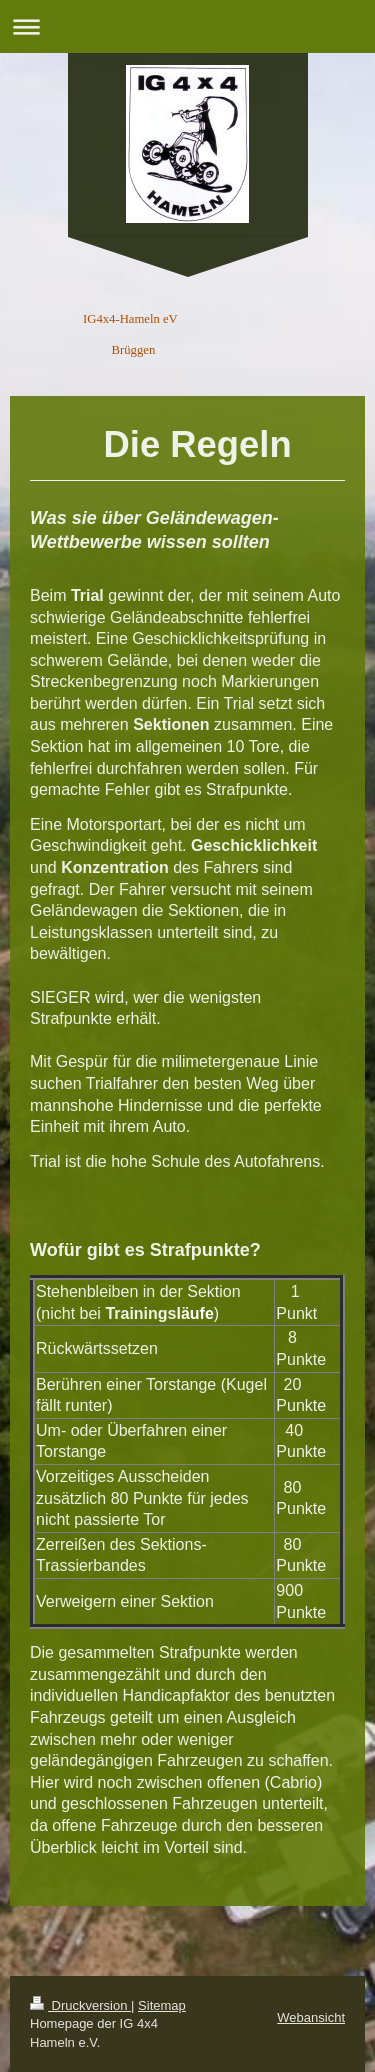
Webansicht (311, 2017)
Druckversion (80, 2005)
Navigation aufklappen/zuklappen (187, 26)
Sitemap (162, 2005)
